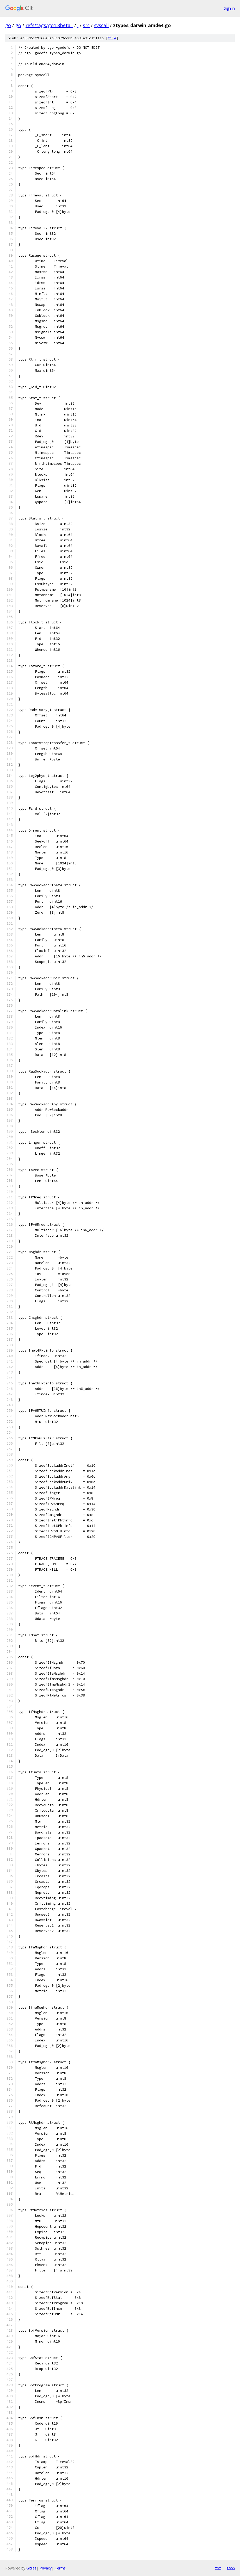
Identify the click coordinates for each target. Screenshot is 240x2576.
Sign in (229, 8)
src (86, 25)
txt (218, 2568)
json (230, 2568)
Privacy (46, 2568)
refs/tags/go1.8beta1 (49, 25)
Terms (60, 2568)
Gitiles (31, 2568)
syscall (101, 25)
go (8, 25)
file (112, 38)
